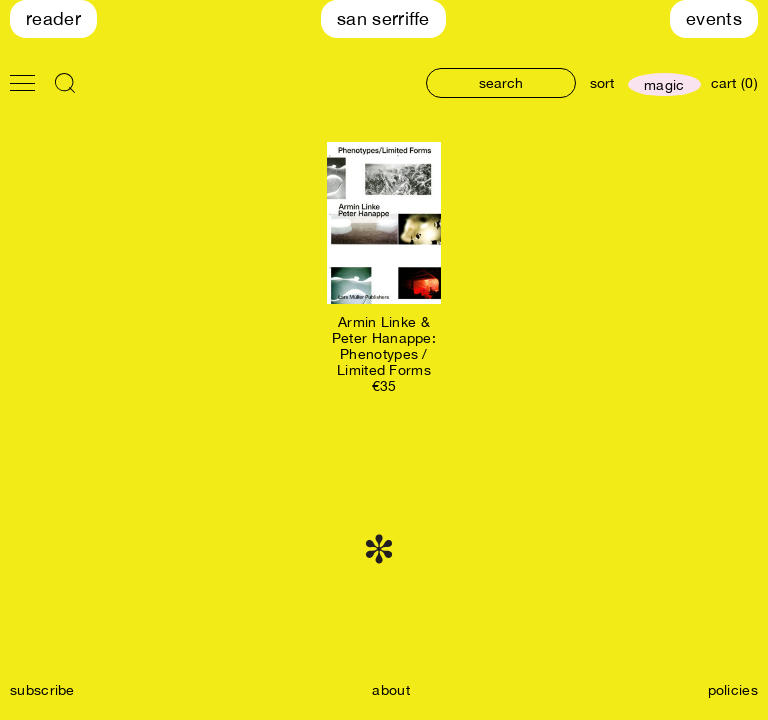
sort (602, 83)
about (391, 690)
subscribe (42, 690)
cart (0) (734, 83)
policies (733, 690)
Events (714, 18)
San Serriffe (383, 18)
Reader (53, 18)
